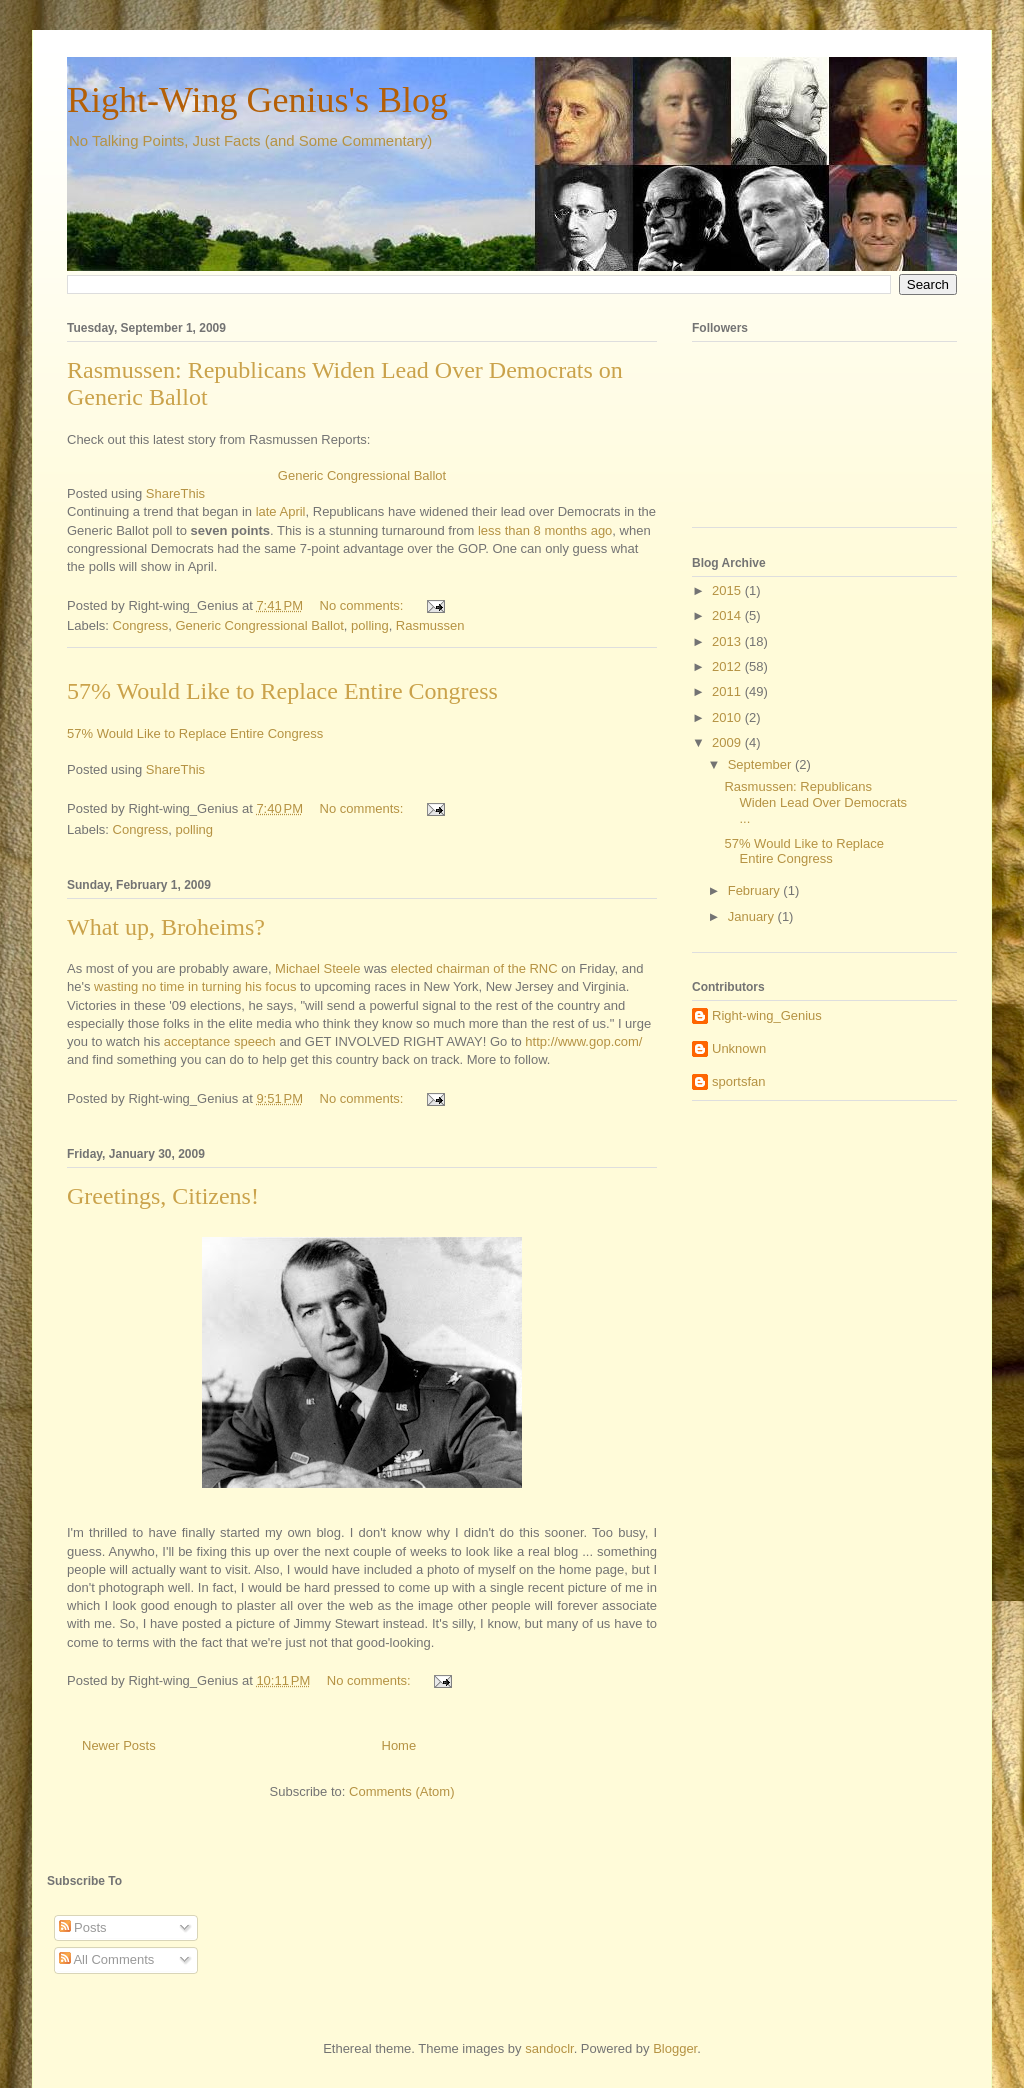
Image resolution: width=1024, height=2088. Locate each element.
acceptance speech (220, 1041)
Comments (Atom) (401, 1791)
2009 (728, 742)
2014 (728, 615)
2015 (728, 590)
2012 (728, 666)
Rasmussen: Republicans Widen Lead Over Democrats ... (815, 802)
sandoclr (549, 2048)
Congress (141, 625)
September (761, 764)
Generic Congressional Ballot (362, 475)
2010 (728, 717)
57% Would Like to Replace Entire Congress (282, 691)
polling (370, 625)
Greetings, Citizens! (163, 1196)
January (753, 916)
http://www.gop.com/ (583, 1041)
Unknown (739, 1048)
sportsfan (738, 1081)
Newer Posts (119, 1745)
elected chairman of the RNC (474, 968)
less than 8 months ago (545, 530)
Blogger (675, 2048)
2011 (728, 691)
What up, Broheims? (166, 927)
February (756, 890)
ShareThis (175, 493)
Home (399, 1745)
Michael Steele (317, 968)
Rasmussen (430, 625)
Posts (83, 1927)
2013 (728, 641)
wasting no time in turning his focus (195, 986)
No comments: (363, 605)
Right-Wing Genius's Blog (257, 100)
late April (281, 511)
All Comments (107, 1959)
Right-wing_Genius (767, 1015)
